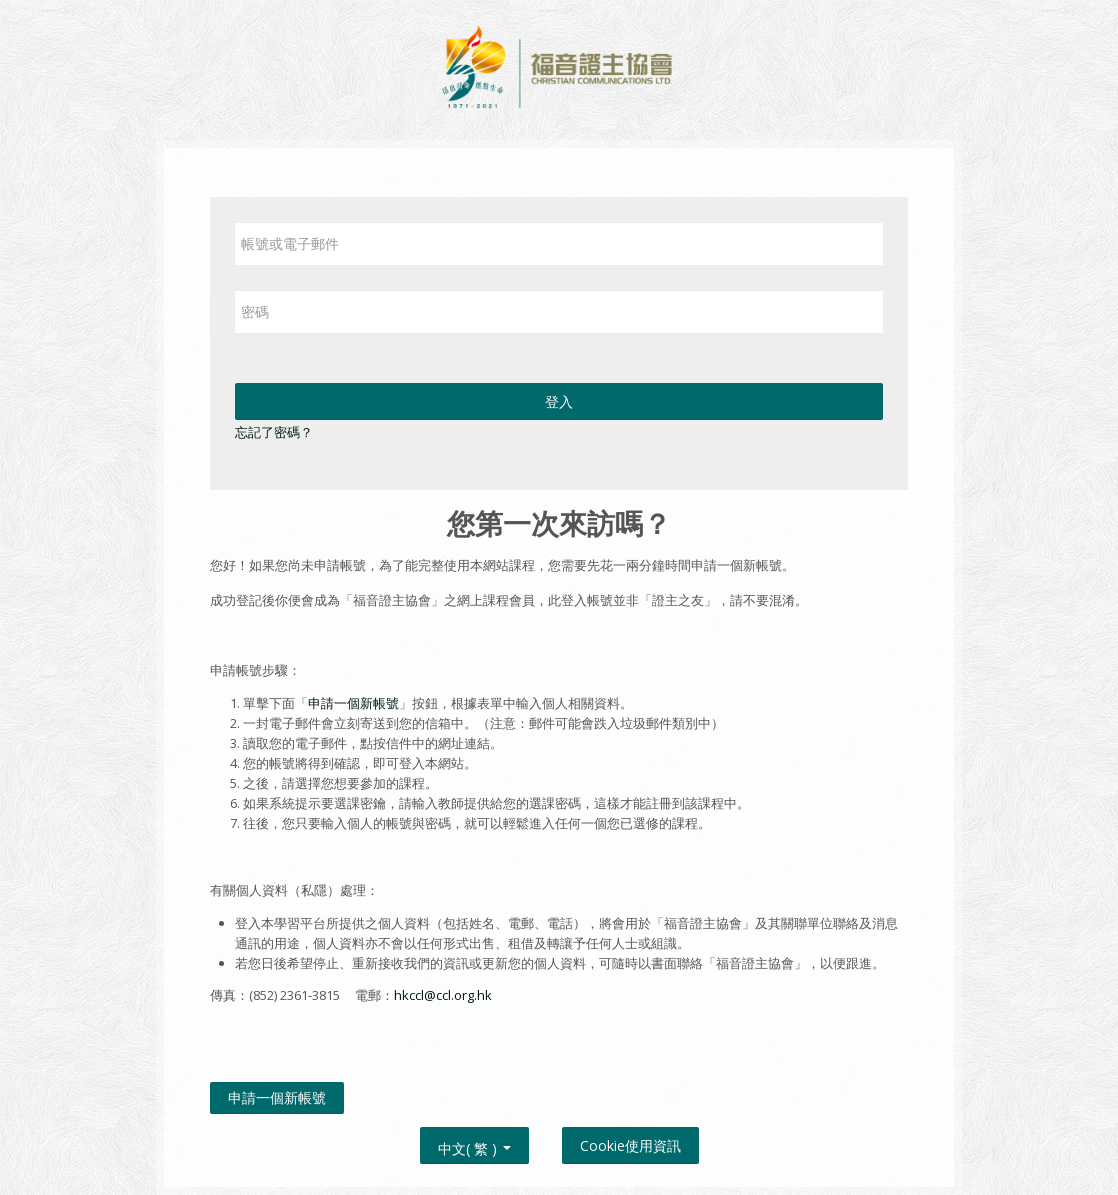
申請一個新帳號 (353, 703)
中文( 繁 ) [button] (474, 1144)
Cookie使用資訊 (630, 1145)
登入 (559, 401)
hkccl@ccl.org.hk (443, 995)
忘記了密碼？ (274, 432)
